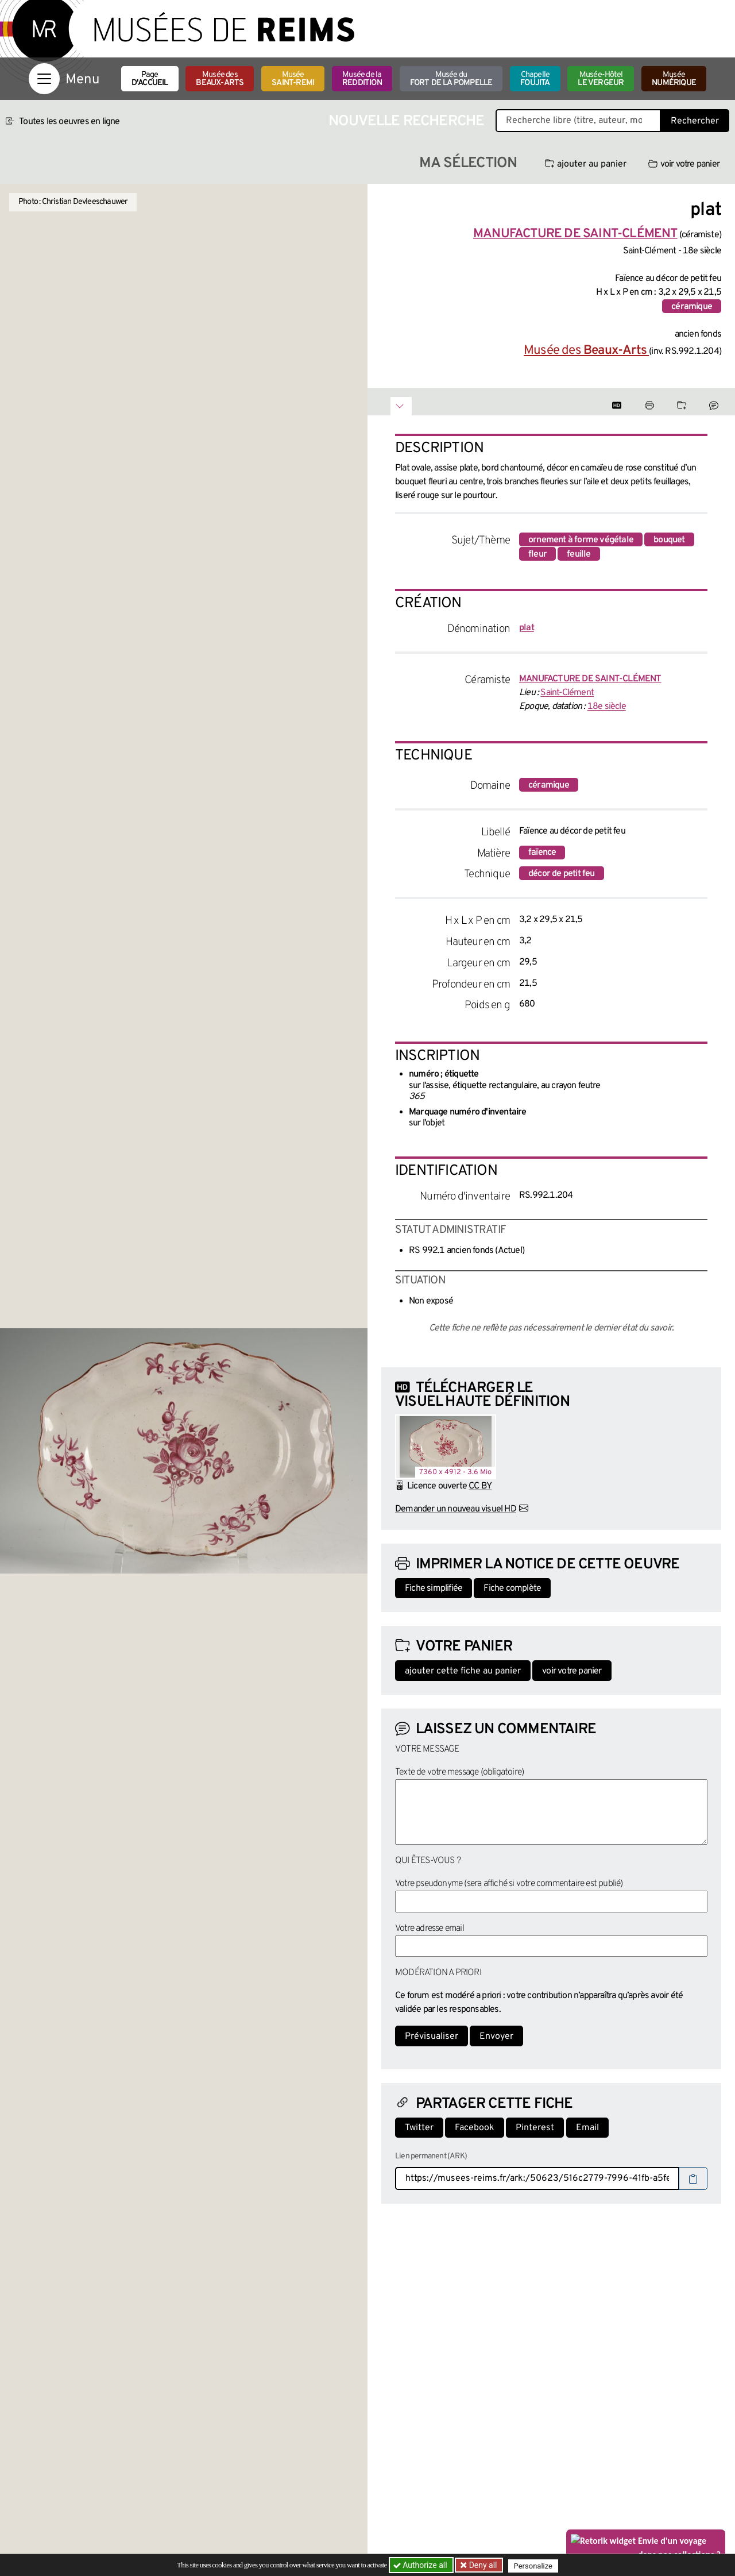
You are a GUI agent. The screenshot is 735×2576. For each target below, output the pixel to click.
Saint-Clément (567, 693)
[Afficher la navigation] (44, 78)
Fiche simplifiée (433, 1588)
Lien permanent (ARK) (431, 2156)
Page (149, 79)
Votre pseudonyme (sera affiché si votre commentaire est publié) (509, 1883)
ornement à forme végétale (580, 540)
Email (587, 2128)
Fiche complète (512, 1588)
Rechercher (695, 121)
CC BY (480, 1486)
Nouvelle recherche (406, 121)
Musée (293, 79)
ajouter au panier (585, 164)
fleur (537, 554)
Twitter (419, 2128)
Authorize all (421, 2565)
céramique (691, 307)
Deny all (483, 2565)
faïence (542, 852)
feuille (578, 554)
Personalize (535, 2565)
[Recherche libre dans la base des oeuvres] (578, 120)
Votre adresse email (429, 1928)
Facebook (474, 2128)
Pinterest (535, 2128)
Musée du (451, 79)
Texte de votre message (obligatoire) (459, 1772)
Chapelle (535, 79)
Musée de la (362, 79)
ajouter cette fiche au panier (463, 1671)
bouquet (668, 540)
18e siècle (606, 706)
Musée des (219, 79)
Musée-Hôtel (601, 79)
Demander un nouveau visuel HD (455, 1509)
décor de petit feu (561, 874)
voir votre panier (683, 164)
